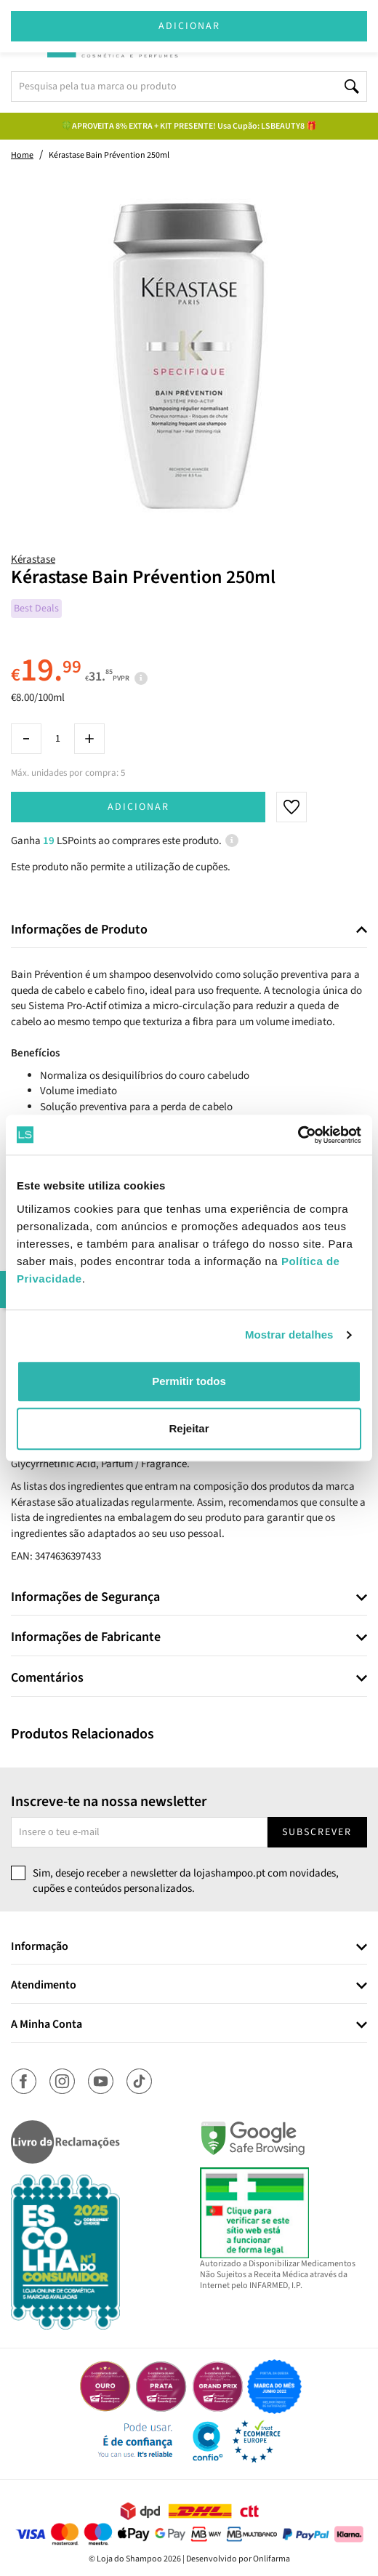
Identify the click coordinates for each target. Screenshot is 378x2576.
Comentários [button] (47, 1678)
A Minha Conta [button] (46, 2024)
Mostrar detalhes (289, 1334)
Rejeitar (189, 1428)
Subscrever (317, 1832)
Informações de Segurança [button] (85, 1597)
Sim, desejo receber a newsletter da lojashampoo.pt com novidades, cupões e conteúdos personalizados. (186, 1881)
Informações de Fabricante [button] (86, 1637)
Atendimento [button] (43, 1985)
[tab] (189, 930)
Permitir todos (189, 1381)
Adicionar (138, 807)
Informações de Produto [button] (79, 930)
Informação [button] (39, 1947)
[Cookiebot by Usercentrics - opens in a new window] (297, 1135)
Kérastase (33, 559)
